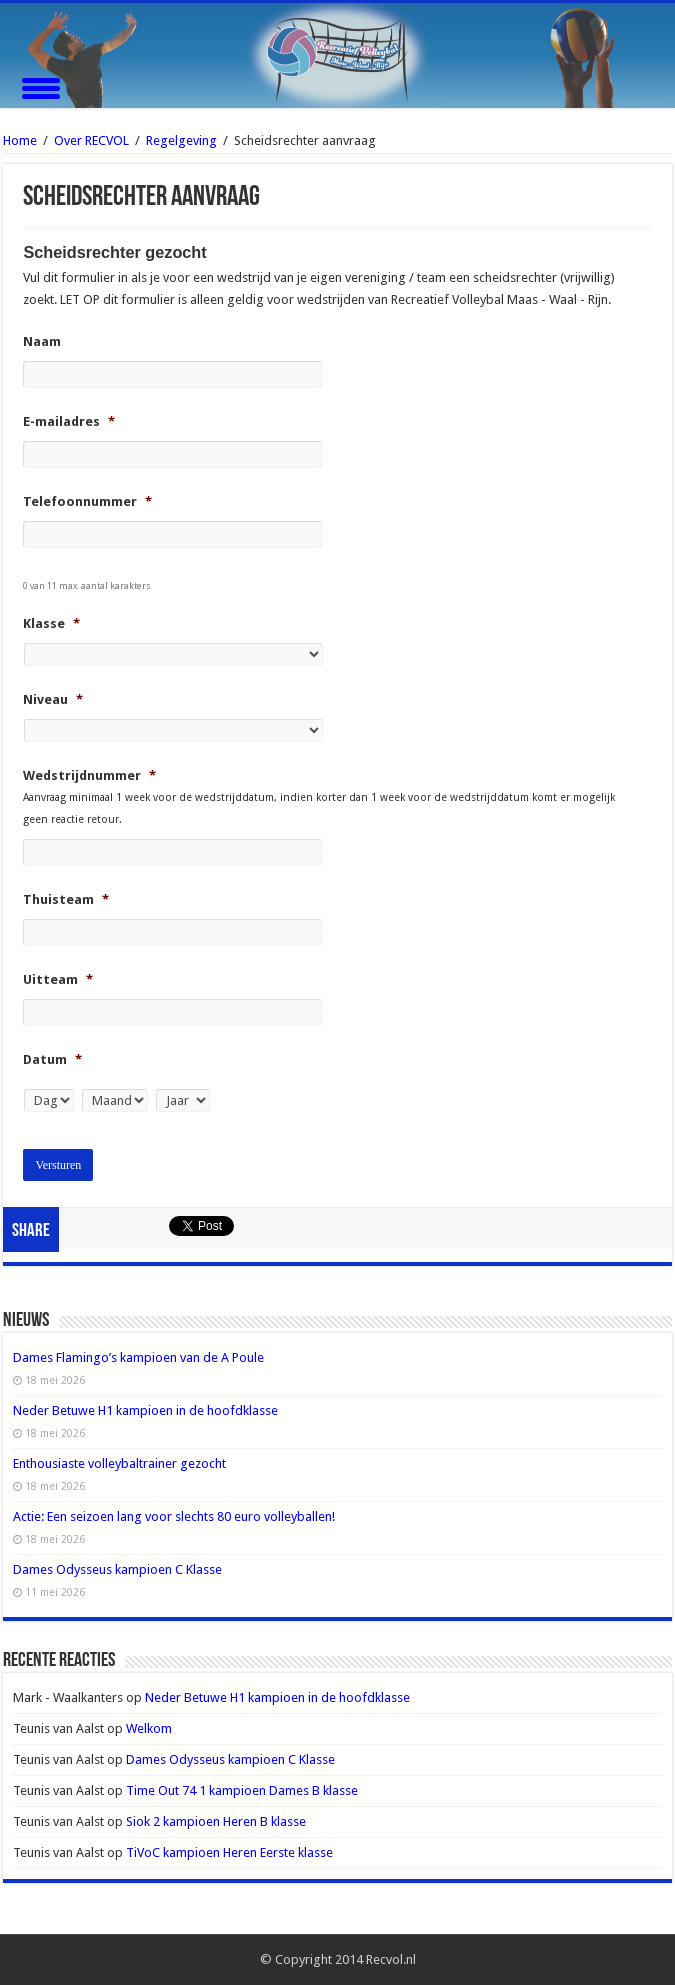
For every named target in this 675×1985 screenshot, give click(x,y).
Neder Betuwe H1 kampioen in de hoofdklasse (145, 1410)
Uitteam (58, 979)
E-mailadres (69, 421)
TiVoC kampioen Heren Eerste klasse (229, 1852)
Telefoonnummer (87, 501)
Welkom (149, 1728)
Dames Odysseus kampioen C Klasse (117, 1569)
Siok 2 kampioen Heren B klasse (216, 1821)
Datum (52, 1059)
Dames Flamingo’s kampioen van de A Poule (138, 1357)
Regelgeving (181, 140)
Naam (42, 341)
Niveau (53, 699)
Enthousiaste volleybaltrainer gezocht (119, 1463)
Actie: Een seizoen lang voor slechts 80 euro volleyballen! (174, 1516)
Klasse (51, 623)
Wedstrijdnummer (89, 775)
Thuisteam (66, 899)
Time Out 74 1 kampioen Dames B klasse (242, 1790)
